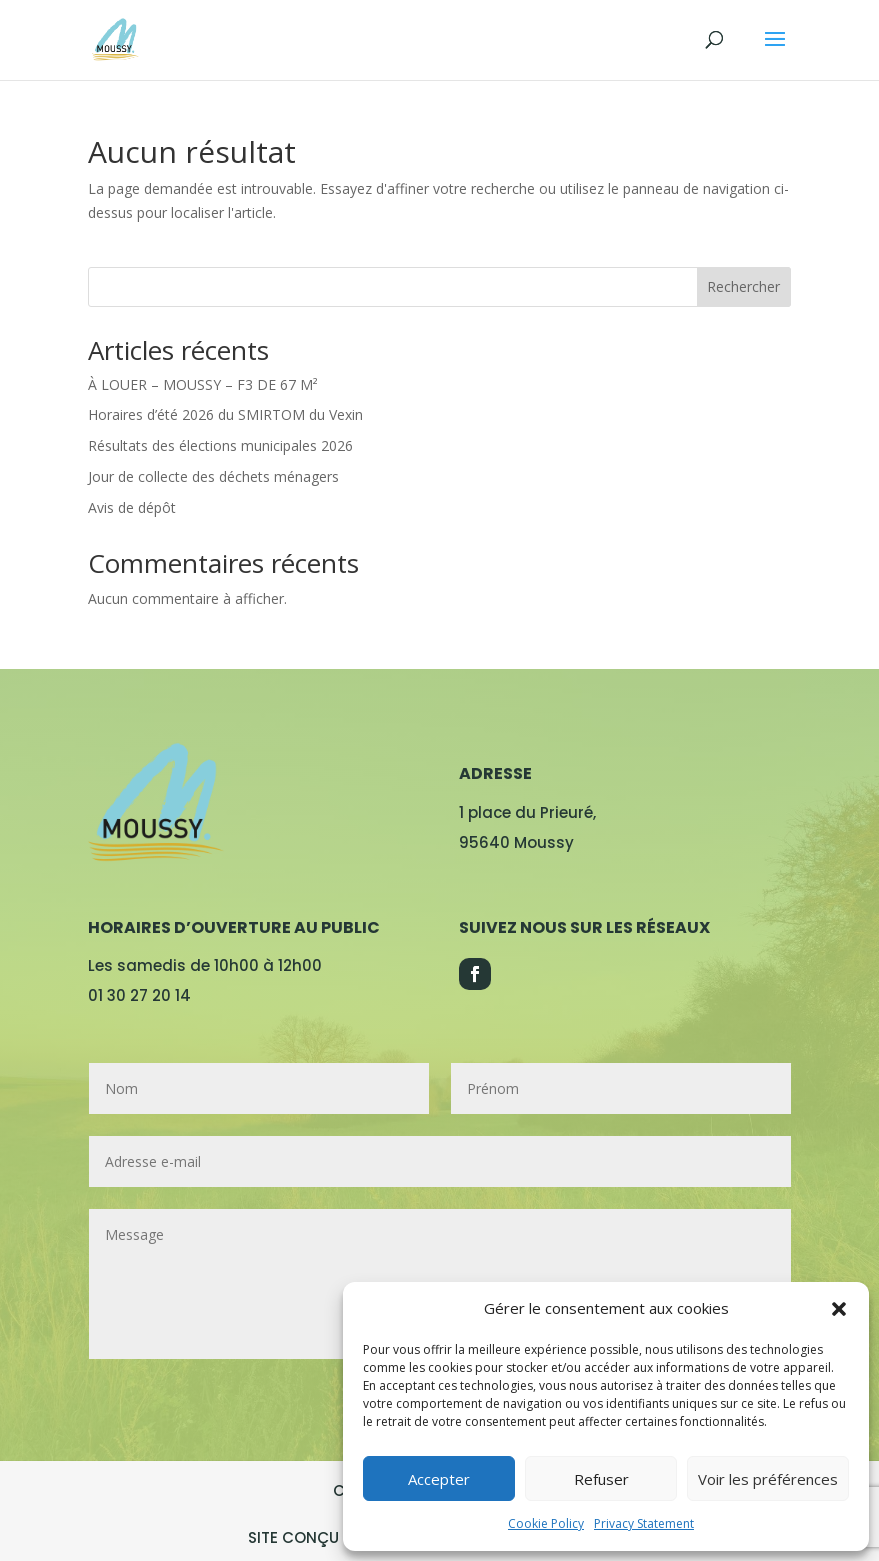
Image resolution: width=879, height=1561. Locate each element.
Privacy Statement (644, 1523)
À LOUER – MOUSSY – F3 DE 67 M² (203, 384)
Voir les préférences (768, 1479)
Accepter (439, 1479)
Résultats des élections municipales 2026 (220, 445)
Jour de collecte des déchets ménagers (213, 476)
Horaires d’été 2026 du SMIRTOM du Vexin (225, 414)
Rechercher (743, 286)
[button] (839, 1309)
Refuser (601, 1479)
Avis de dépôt (132, 507)
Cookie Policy (546, 1523)
